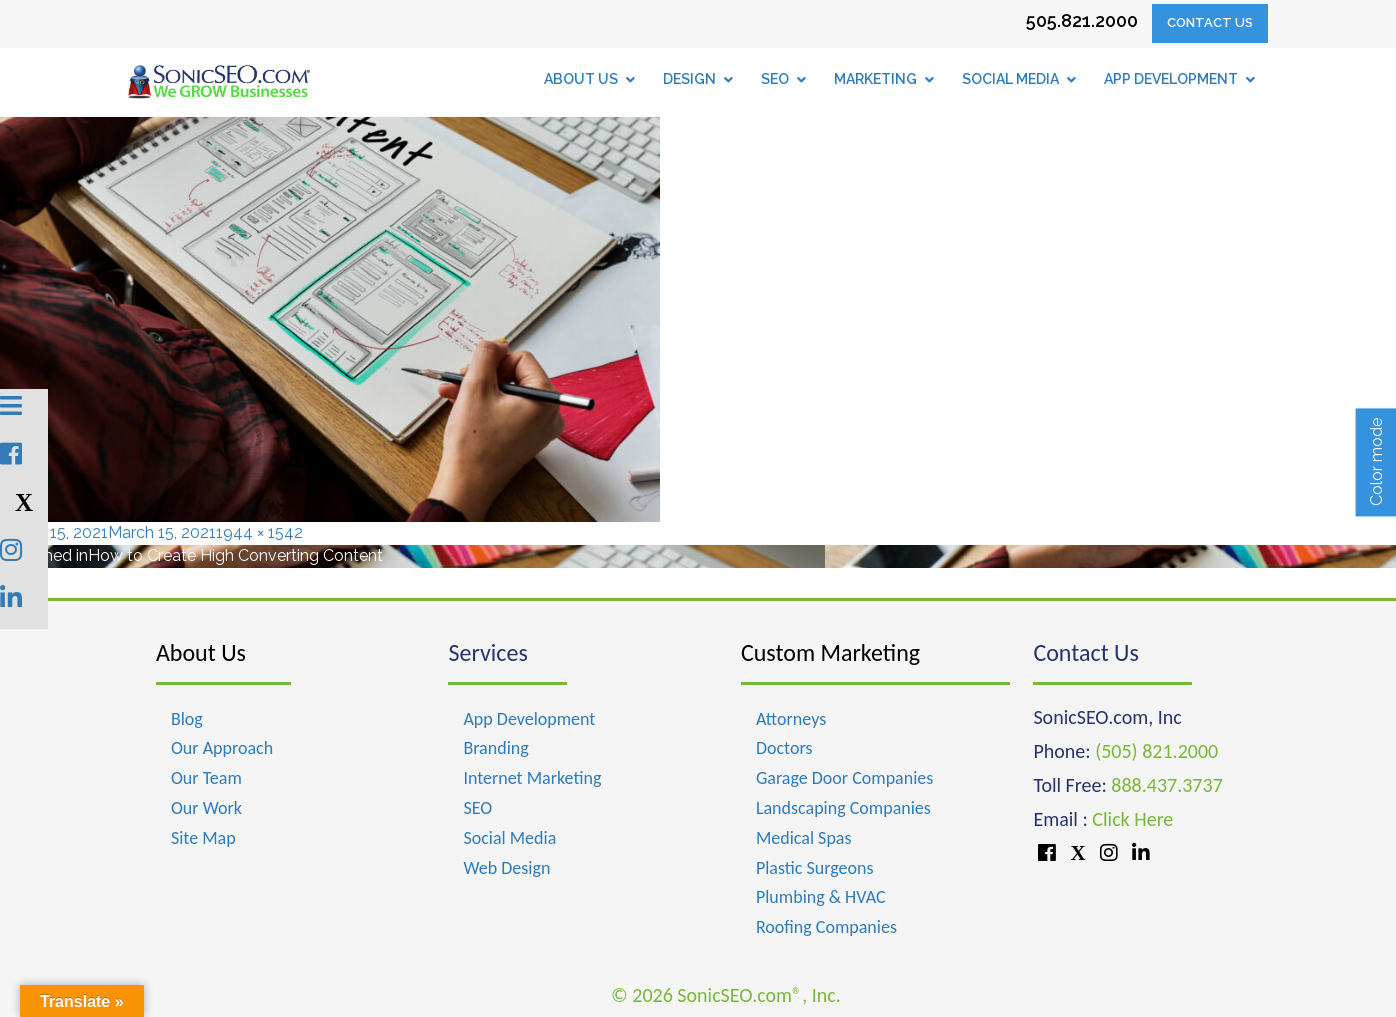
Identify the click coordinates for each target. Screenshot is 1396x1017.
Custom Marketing (830, 652)
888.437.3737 (1166, 785)
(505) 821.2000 (1156, 751)
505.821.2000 (1082, 20)
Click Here (1132, 819)
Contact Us (1210, 22)
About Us (201, 652)
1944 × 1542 (259, 532)
